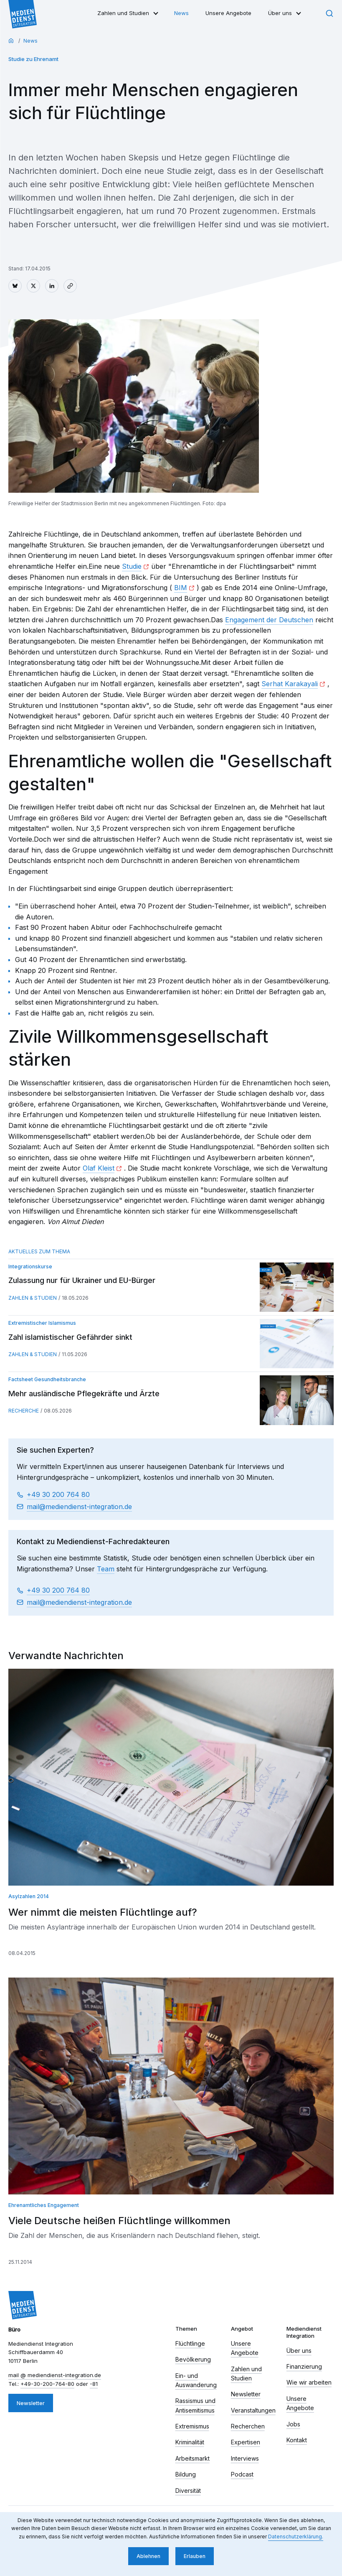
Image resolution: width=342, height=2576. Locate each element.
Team (105, 1569)
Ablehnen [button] (148, 2556)
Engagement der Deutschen (269, 620)
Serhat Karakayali (289, 684)
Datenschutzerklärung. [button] (295, 2536)
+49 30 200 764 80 (58, 1494)
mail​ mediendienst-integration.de (79, 1507)
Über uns (280, 13)
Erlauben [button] (194, 2556)
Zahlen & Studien (32, 1298)
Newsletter (31, 2403)
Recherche (23, 1411)
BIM (180, 587)
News (181, 13)
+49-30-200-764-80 (47, 2383)
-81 (94, 2383)
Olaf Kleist (98, 1168)
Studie (132, 566)
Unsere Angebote (228, 13)
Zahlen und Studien (123, 13)
